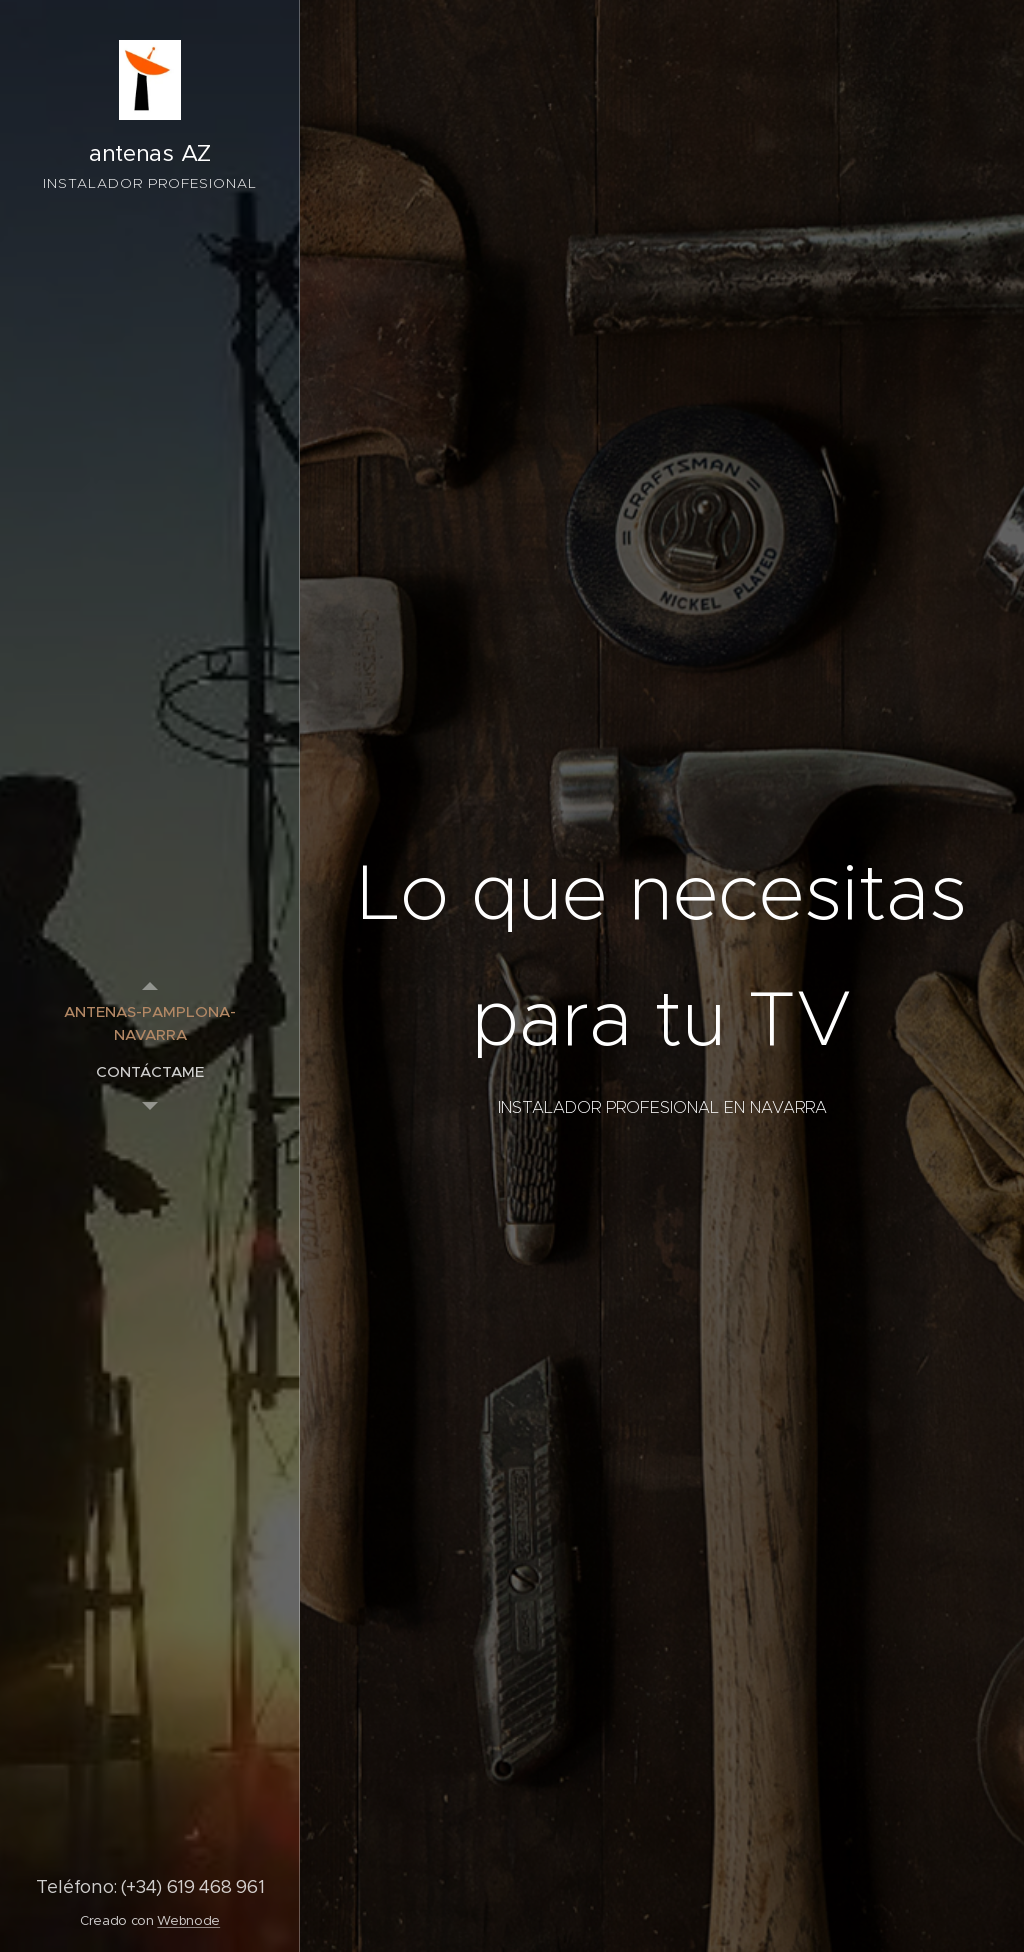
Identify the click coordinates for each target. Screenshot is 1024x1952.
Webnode (188, 1920)
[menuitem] (150, 1023)
